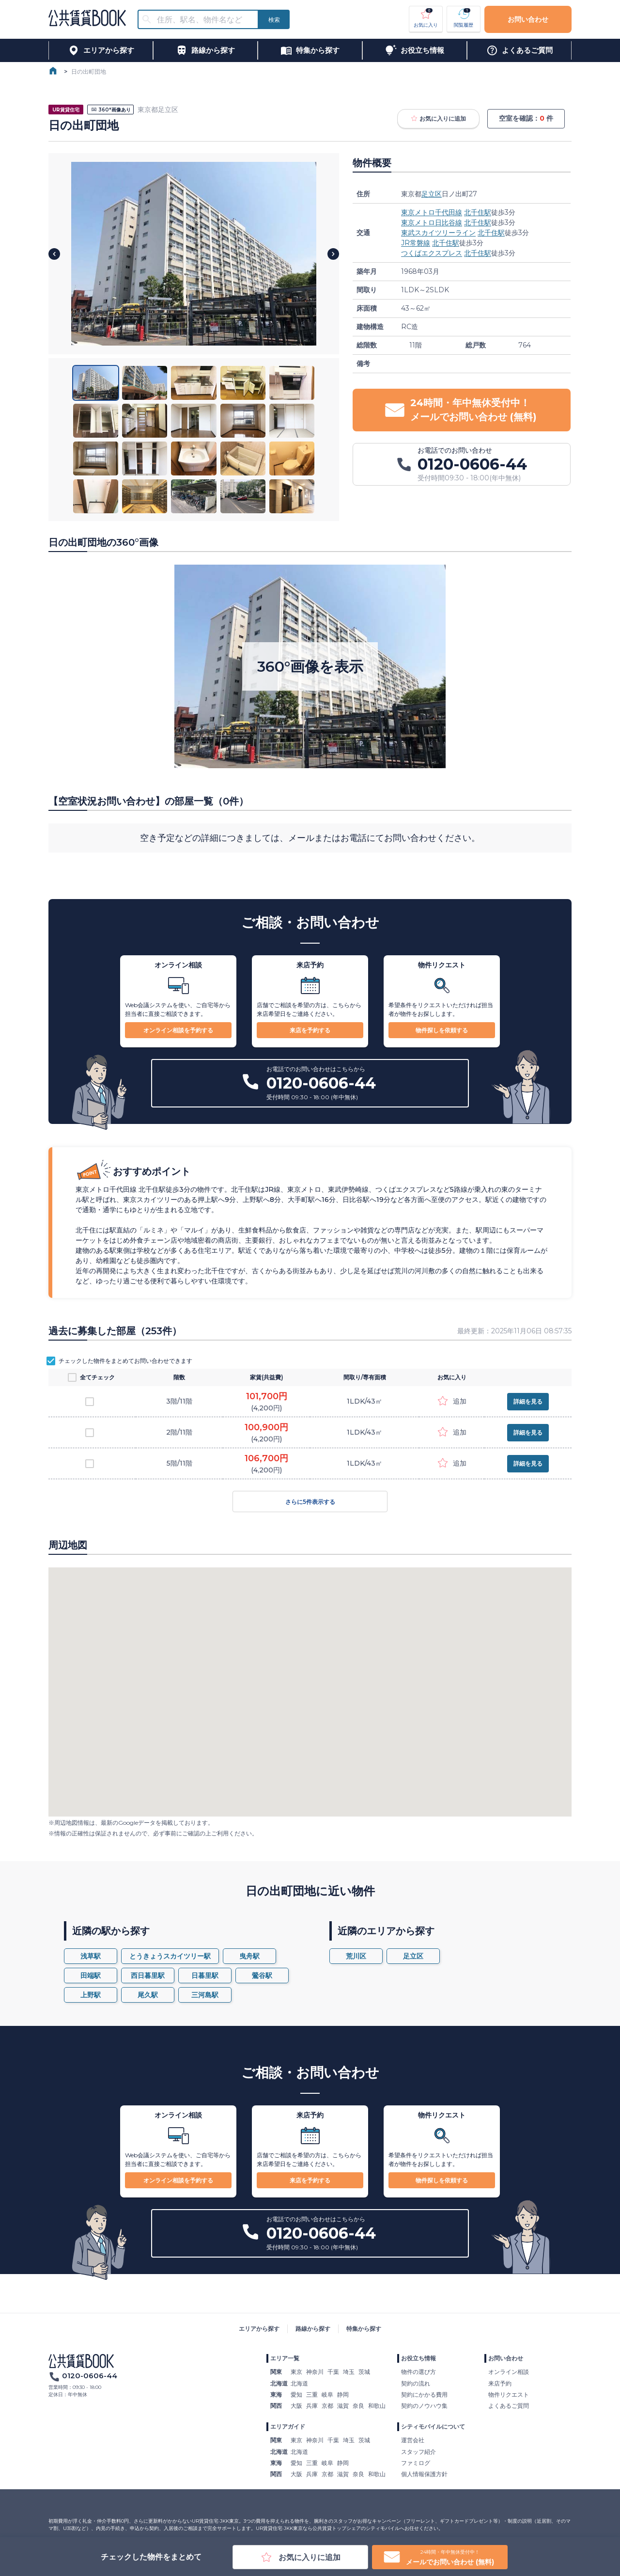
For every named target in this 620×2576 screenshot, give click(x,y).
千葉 (333, 2371)
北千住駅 (477, 212)
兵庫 (312, 2405)
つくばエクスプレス (431, 253)
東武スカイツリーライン (438, 232)
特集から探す (363, 2328)
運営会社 (412, 2440)
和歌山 (377, 2405)
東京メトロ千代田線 (431, 212)
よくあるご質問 (508, 2405)
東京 (296, 2371)
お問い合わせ (528, 19)
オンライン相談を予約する (178, 1030)
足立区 (431, 194)
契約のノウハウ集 (424, 2405)
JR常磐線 (415, 242)
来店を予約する (310, 1030)
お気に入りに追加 (438, 119)
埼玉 (349, 2371)
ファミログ (415, 2462)
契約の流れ (415, 2383)
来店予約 (500, 2383)
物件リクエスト (508, 2394)
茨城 (364, 2371)
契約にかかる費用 (424, 2394)
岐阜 (327, 2394)
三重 (312, 2394)
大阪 (296, 2405)
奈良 (358, 2405)
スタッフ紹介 (418, 2451)
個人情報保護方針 (424, 2474)
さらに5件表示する (310, 1501)
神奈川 (315, 2371)
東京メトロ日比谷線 (431, 222)
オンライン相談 (508, 2371)
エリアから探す (259, 2328)
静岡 (343, 2394)
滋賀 (343, 2405)
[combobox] (204, 19)
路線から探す (312, 2328)
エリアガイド (287, 2426)
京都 (327, 2405)
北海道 (299, 2383)
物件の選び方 (418, 2371)
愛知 (296, 2394)
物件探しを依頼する (441, 1030)
